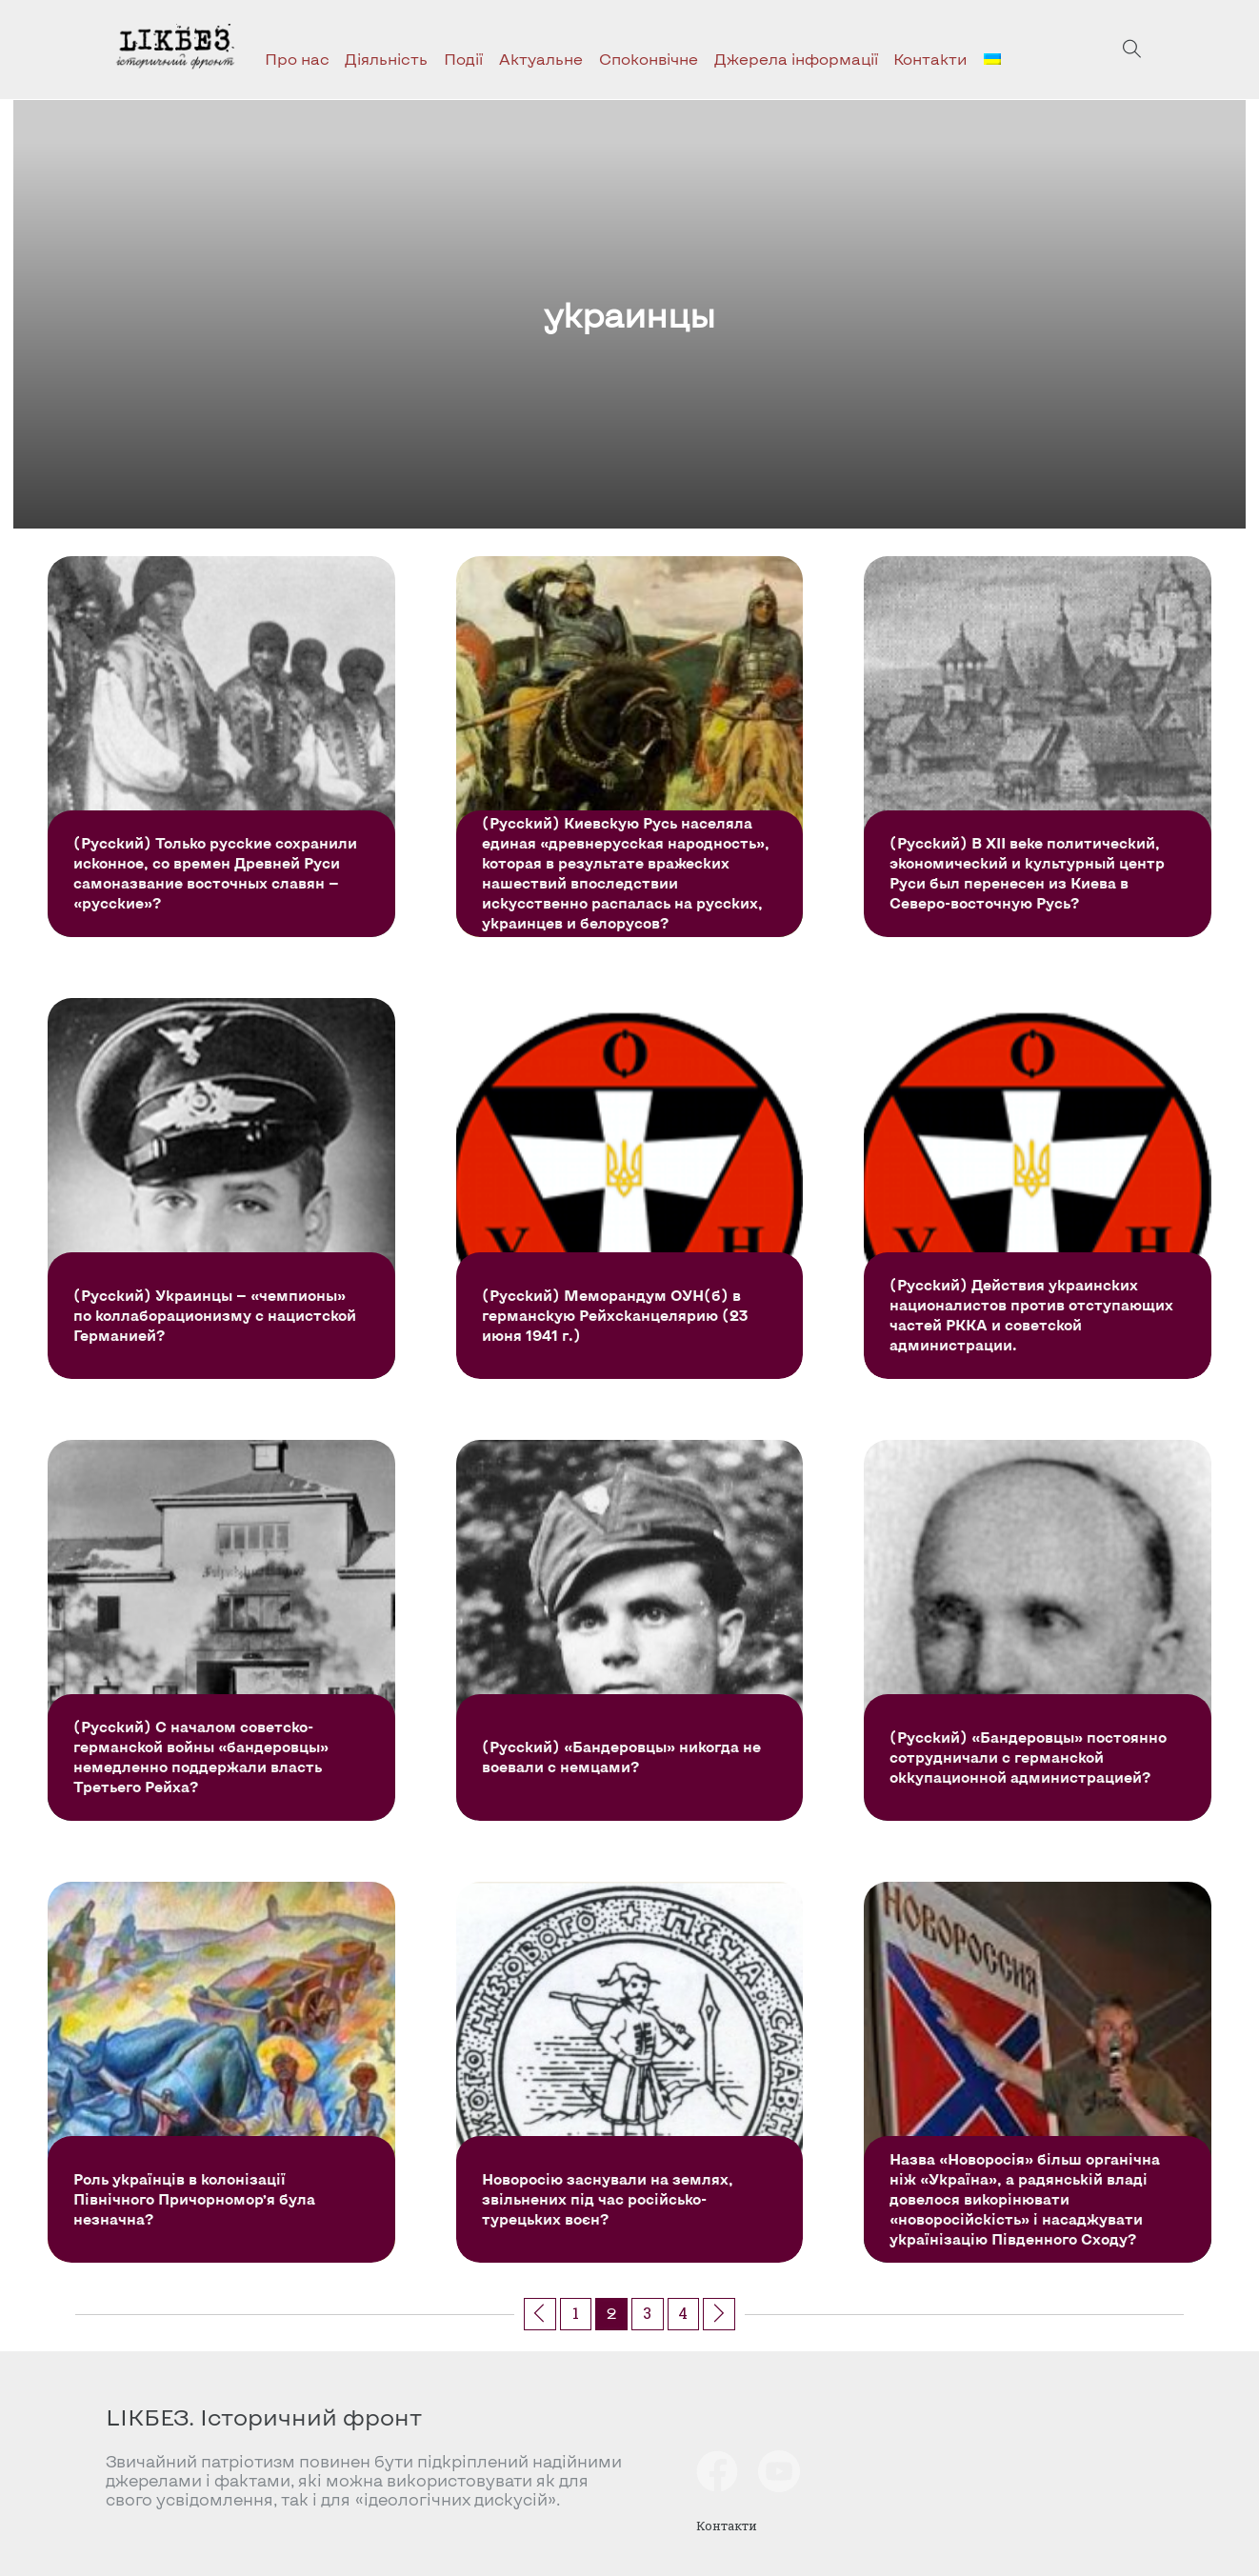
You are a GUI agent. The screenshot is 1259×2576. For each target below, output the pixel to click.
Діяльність (386, 59)
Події (463, 59)
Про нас (297, 59)
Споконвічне (648, 59)
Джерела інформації (796, 59)
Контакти (930, 59)
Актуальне (541, 59)
